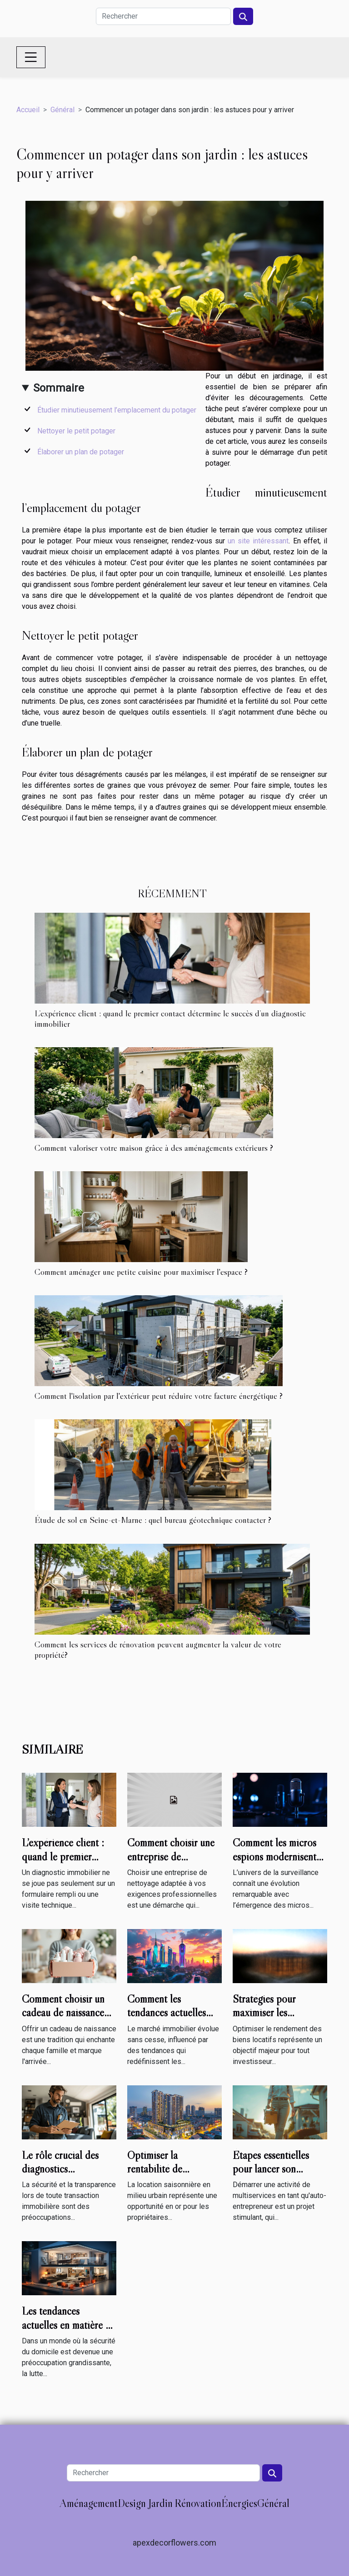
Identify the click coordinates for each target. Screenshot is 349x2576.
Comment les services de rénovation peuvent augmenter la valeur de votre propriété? (158, 1649)
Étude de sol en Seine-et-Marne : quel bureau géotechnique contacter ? (153, 1519)
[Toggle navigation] (30, 57)
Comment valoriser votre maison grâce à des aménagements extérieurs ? (154, 1147)
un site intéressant (258, 541)
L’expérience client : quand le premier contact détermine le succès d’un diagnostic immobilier (170, 1018)
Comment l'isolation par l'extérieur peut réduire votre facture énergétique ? (159, 1395)
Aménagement (89, 2503)
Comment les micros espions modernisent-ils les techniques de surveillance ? (276, 1863)
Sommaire (58, 388)
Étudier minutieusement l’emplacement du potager (116, 410)
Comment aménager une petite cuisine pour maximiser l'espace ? (141, 1271)
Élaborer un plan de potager (80, 452)
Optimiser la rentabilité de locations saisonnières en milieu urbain (171, 2175)
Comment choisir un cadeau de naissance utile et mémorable (63, 2012)
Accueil (28, 109)
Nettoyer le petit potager (76, 431)
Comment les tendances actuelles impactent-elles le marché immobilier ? (168, 2019)
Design (132, 2503)
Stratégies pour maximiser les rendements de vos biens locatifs (270, 2019)
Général (62, 109)
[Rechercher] (163, 16)
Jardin (160, 2503)
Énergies (239, 2503)
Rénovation (197, 2503)
